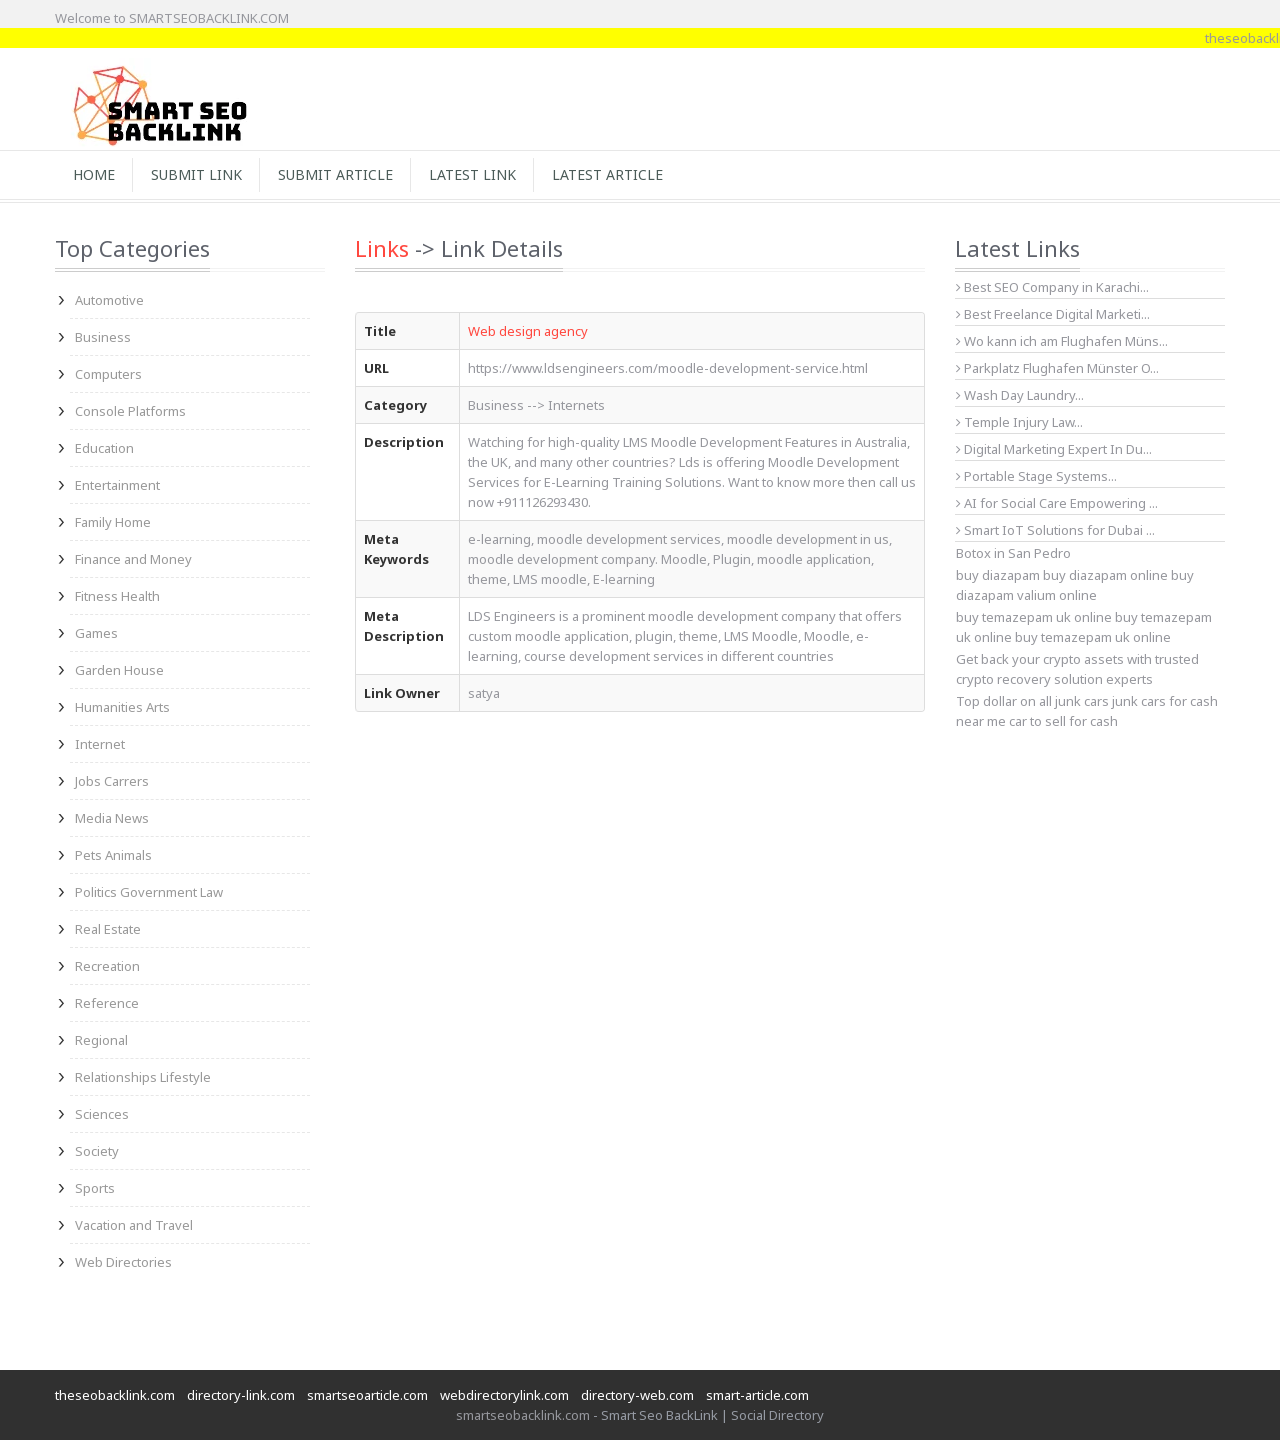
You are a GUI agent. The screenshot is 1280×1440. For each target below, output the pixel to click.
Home (94, 174)
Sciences (102, 1114)
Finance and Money (133, 559)
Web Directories (123, 1262)
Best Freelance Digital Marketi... (1053, 314)
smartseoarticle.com (367, 1395)
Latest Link (472, 174)
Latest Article (607, 174)
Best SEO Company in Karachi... (1052, 287)
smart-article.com (757, 1395)
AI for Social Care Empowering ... (1057, 503)
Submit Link (196, 174)
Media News (112, 818)
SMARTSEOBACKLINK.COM (209, 18)
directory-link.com (241, 1395)
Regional (101, 1040)
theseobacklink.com (115, 1395)
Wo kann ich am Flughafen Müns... (1062, 341)
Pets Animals (113, 855)
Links (382, 248)
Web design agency (528, 331)
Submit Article (335, 174)
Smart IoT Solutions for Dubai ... (1055, 530)
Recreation (107, 966)
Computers (108, 374)
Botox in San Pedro (1013, 553)
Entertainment (117, 485)
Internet (100, 744)
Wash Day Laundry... (1020, 395)
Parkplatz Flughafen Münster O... (1057, 368)
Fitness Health (117, 596)
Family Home (113, 522)
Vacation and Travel (134, 1225)
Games (96, 633)
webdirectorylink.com (504, 1395)
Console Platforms (130, 411)
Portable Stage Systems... (1036, 476)
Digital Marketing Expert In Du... (1054, 449)
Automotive (109, 300)
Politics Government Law (149, 892)
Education (104, 448)
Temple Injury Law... (1019, 422)
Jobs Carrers (112, 781)
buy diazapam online (1105, 575)
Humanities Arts (122, 707)
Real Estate (108, 929)
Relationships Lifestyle (143, 1077)
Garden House (119, 670)
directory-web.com (637, 1395)
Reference (107, 1003)
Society (97, 1151)
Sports (95, 1188)
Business (103, 337)
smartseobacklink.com (523, 1415)
